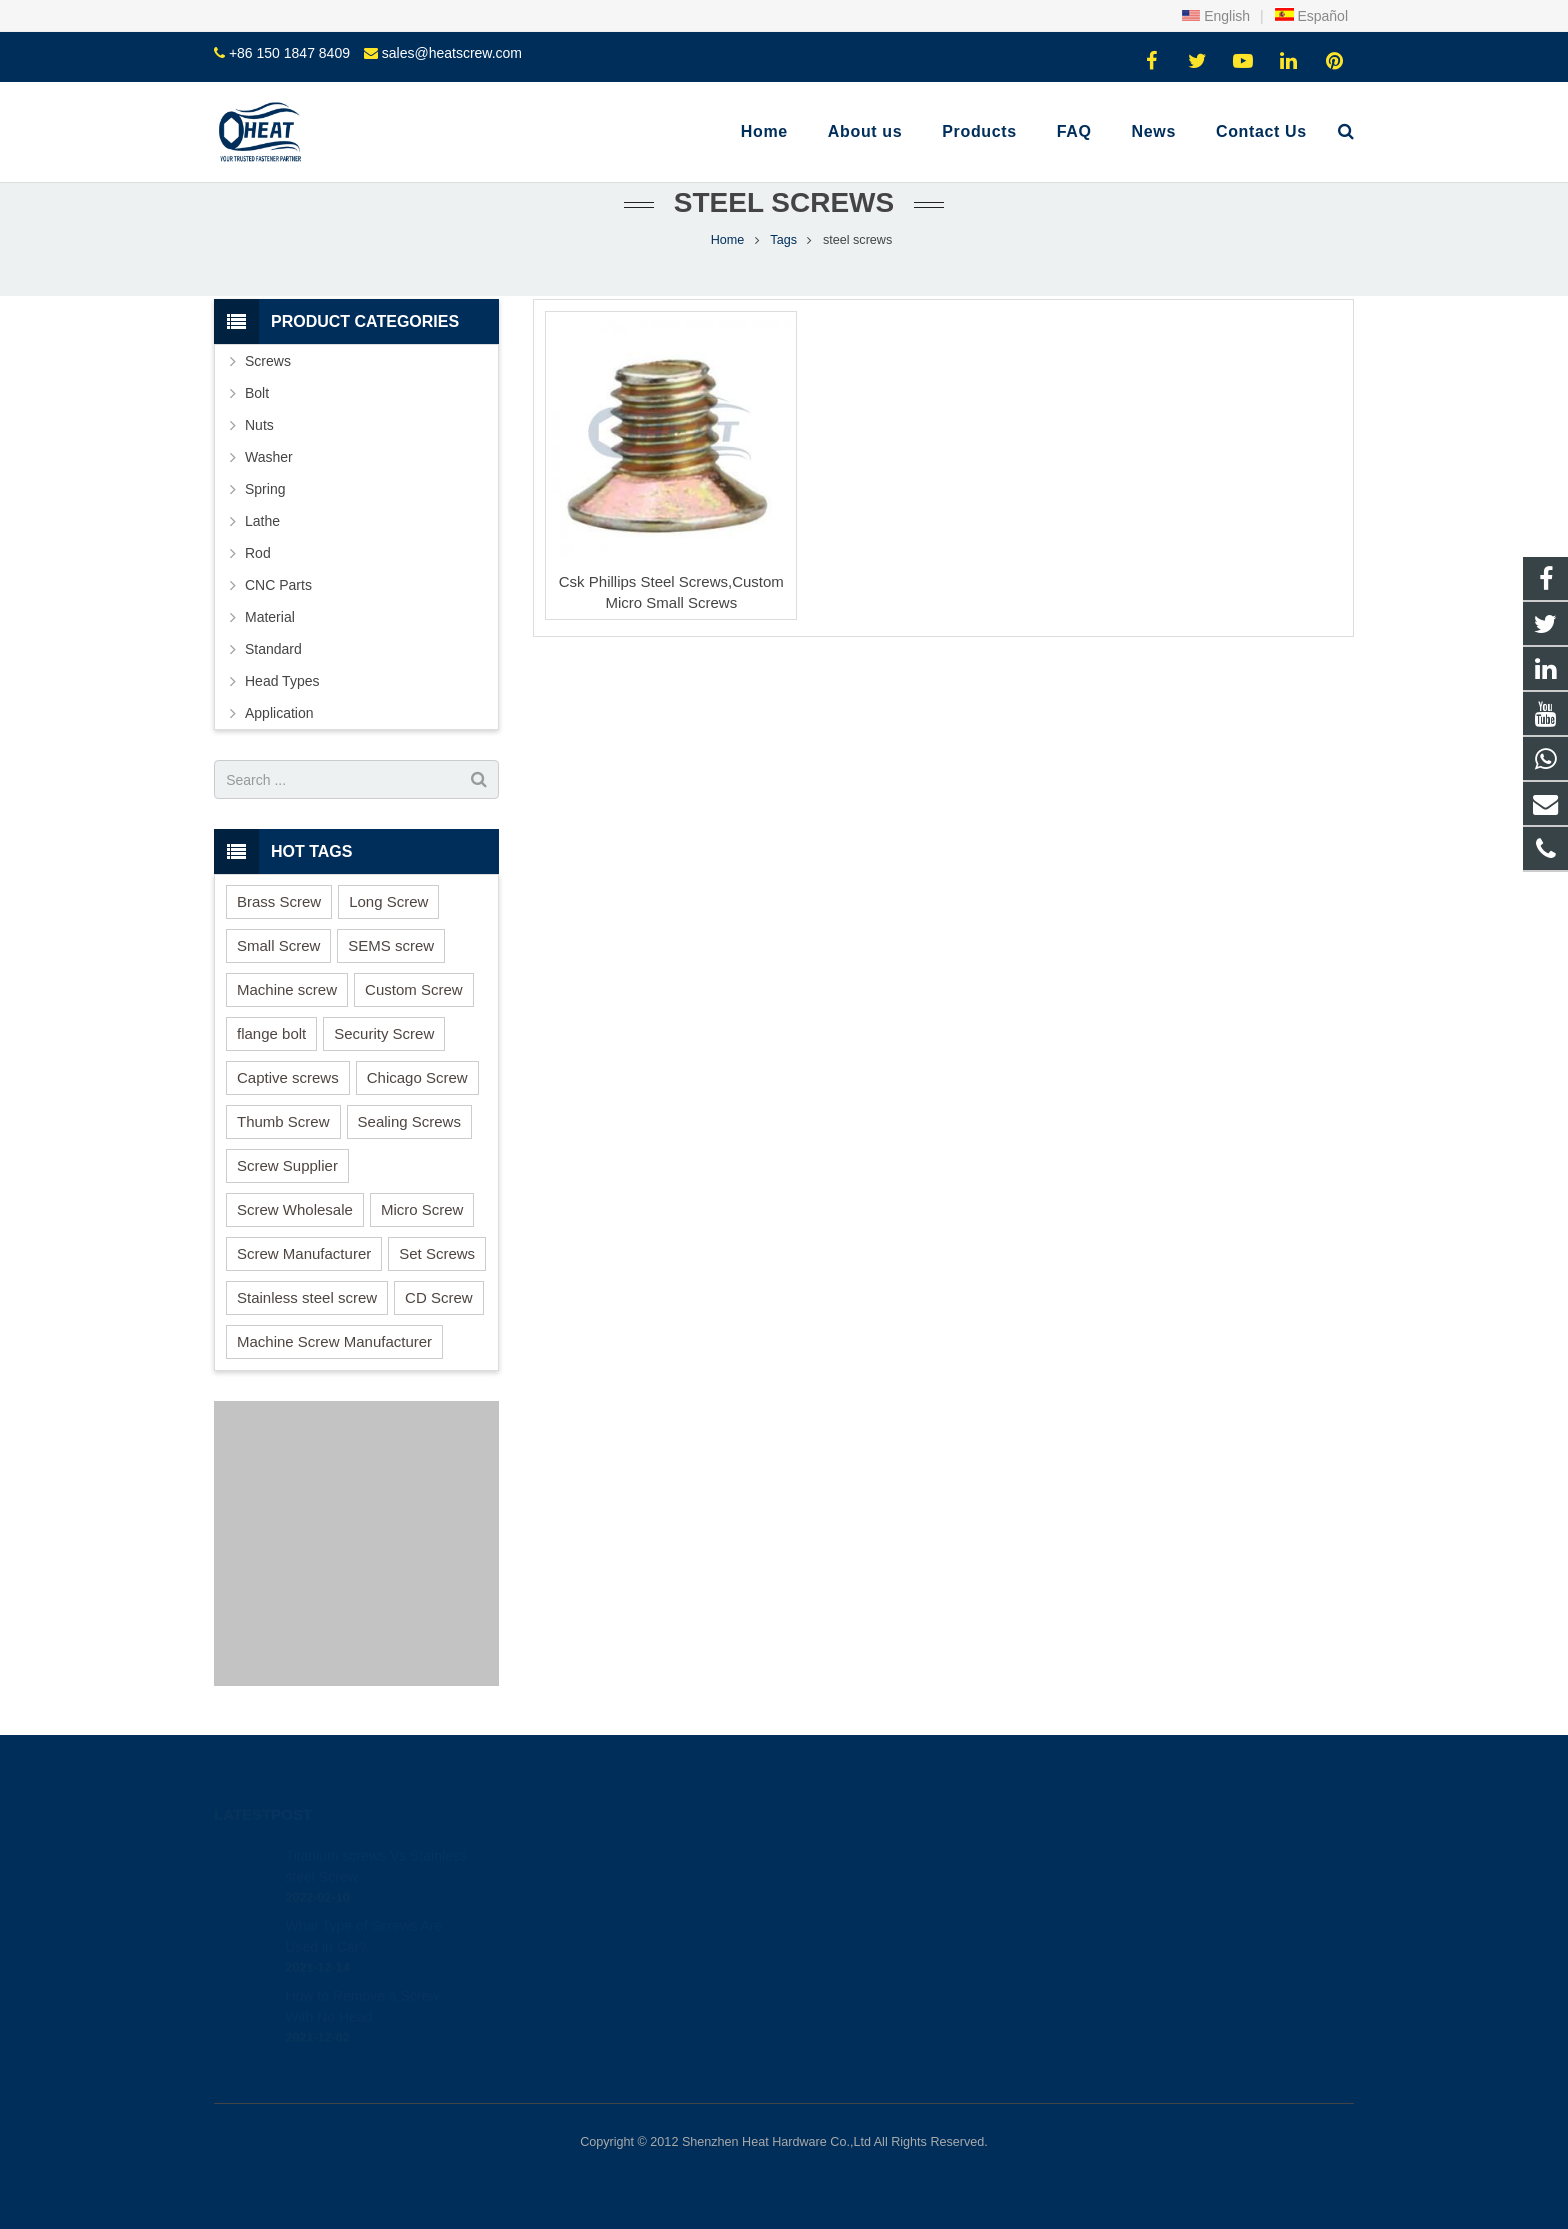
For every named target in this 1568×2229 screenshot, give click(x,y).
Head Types (282, 681)
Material (270, 617)
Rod (258, 553)
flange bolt (271, 1033)
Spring (265, 489)
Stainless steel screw (307, 1297)
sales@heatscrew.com (452, 53)
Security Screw (384, 1033)
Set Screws (437, 1253)
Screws (268, 361)
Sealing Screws (409, 1121)
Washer (269, 457)
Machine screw (287, 989)
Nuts (259, 425)
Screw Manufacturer (304, 1253)
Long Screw (388, 901)
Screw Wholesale (295, 1209)
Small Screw (278, 945)
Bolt (257, 393)
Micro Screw (422, 1209)
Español (1311, 16)
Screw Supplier (287, 1165)
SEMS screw (391, 945)
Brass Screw (279, 901)
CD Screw (439, 1297)
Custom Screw (414, 989)
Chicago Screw (417, 1077)
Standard (273, 649)
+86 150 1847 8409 (289, 53)
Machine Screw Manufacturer (334, 1341)
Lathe (262, 521)
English (1216, 16)
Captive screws (288, 1077)
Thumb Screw (283, 1121)
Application (279, 713)
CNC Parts (278, 585)
